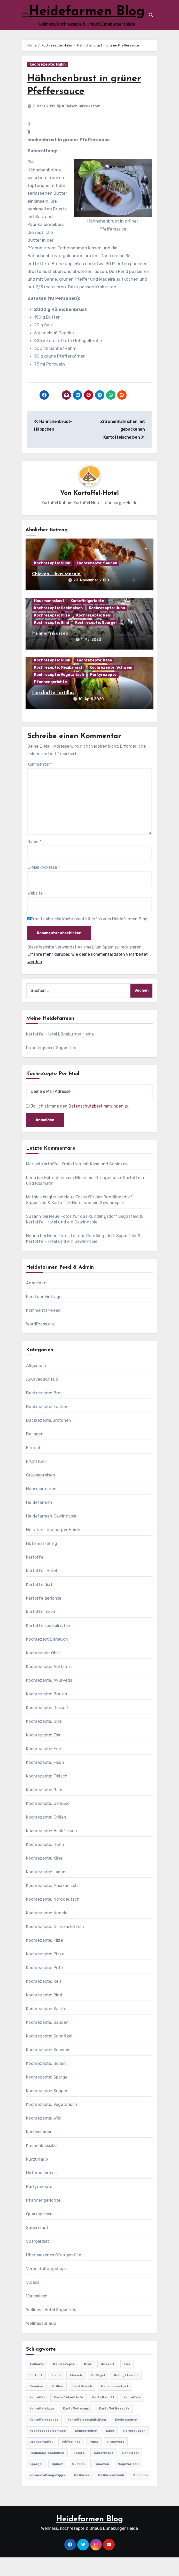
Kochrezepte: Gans (44, 1808)
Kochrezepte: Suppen (47, 2109)
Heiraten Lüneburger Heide (53, 1548)
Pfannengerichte (50, 700)
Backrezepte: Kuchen (47, 1425)
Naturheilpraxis (41, 2191)
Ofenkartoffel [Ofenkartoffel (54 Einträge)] (41, 2460)
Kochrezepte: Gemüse (47, 1822)
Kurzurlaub (37, 2177)
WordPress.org (40, 1342)
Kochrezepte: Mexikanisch (58, 686)
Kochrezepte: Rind (51, 641)
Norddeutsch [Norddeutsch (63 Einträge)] (134, 2449)
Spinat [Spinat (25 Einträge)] (57, 2482)
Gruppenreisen (40, 1493)
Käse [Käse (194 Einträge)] (110, 2449)
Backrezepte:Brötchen (48, 1438)
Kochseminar (39, 2150)
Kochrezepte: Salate (46, 2027)
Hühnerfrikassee (50, 652)
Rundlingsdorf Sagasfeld (51, 1066)
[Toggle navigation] (25, 24)
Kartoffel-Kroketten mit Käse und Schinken (84, 1182)
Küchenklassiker (42, 2164)
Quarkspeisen (39, 2232)
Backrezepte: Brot (44, 1411)
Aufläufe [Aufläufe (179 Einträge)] (36, 2382)
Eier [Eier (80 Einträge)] (127, 2382)
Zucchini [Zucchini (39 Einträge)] (140, 2493)
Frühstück (36, 1479)
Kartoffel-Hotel (96, 512)
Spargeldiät (37, 2259)
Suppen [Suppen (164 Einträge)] (78, 2482)
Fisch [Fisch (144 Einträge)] (56, 2394)
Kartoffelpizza (40, 1630)
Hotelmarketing (41, 1562)
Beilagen (35, 1452)
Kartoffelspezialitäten (48, 1644)
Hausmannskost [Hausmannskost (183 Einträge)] (115, 2405)
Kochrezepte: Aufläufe (49, 1685)
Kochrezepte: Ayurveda (49, 1698)
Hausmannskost (49, 619)
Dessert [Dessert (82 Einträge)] (108, 2382)
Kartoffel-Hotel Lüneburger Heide (60, 1052)
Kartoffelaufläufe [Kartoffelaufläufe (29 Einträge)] (68, 2416)
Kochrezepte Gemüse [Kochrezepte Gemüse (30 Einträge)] (47, 2449)
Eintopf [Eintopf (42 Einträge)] (35, 2394)
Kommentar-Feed (43, 1328)
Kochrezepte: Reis (93, 634)
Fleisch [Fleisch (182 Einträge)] (76, 2394)
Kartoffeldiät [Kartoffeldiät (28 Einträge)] (103, 2416)
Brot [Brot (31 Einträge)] (88, 2382)
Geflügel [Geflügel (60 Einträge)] (98, 2394)
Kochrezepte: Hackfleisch (58, 627)
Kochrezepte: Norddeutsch (53, 1917)
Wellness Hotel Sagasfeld (51, 2328)
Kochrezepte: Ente (44, 1767)
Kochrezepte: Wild (43, 2136)
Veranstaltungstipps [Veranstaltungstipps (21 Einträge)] (47, 2493)
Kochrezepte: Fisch (45, 1781)
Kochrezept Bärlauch (47, 1657)
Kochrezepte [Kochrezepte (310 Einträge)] (126, 2438)
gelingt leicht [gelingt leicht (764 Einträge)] (126, 2394)
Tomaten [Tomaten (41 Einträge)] (101, 2482)
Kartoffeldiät (39, 1603)
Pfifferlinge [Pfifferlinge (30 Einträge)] (71, 2460)
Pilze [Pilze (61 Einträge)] (94, 2460)
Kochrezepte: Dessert (47, 1726)
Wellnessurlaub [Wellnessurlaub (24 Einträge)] (111, 2493)
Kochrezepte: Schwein (111, 686)
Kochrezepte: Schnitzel (49, 2054)
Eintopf (33, 1466)
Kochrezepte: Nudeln (47, 1931)
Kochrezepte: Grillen (46, 1835)
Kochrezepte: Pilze (52, 634)
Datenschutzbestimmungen (95, 1124)
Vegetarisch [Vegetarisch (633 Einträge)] (128, 2482)
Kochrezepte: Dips (44, 1739)
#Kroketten (89, 125)
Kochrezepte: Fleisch (46, 1794)
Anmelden (36, 1301)
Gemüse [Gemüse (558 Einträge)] (36, 2405)
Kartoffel (35, 1575)
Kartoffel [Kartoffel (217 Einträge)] (37, 2416)
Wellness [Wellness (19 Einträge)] (81, 2493)
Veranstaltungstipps (46, 2287)
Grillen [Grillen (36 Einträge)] (57, 2405)
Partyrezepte (103, 693)
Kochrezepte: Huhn (47, 83)
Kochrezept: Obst (43, 1671)
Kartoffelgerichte (87, 619)
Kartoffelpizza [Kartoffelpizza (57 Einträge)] (41, 2427)
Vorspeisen (37, 2314)
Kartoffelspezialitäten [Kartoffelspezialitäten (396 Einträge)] (86, 2438)
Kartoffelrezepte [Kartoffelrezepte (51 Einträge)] (43, 2438)
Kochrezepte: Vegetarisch (59, 693)
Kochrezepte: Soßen (46, 2082)
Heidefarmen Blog (89, 2538)
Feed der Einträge (43, 1315)
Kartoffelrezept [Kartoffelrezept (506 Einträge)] (76, 2427)
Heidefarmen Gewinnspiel (51, 1534)
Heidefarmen (39, 1521)
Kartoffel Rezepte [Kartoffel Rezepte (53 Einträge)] (114, 2427)
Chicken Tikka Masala (56, 592)
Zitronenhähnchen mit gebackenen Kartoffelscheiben (122, 448)
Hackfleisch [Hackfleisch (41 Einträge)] (82, 2405)
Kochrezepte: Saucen (96, 582)
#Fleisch (69, 125)
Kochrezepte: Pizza (45, 1972)
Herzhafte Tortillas (53, 711)
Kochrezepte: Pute (44, 1986)
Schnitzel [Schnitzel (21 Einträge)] (130, 2471)
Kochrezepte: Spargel (95, 641)
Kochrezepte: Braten (46, 1712)
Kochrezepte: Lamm (45, 1890)
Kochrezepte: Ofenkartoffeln (55, 1945)
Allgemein (36, 1384)
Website (35, 911)
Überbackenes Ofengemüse (53, 2273)
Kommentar (40, 782)
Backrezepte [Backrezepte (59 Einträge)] (64, 2382)
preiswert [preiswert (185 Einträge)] (115, 2460)
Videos (32, 2300)
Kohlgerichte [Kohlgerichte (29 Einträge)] (86, 2449)
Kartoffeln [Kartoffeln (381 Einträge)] (132, 2416)
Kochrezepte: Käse (94, 679)
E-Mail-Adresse (43, 885)
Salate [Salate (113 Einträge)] (79, 2471)
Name (34, 860)
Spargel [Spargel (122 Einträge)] (36, 2482)
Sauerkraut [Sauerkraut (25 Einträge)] (103, 2471)
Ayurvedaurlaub (42, 1397)
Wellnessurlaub (41, 2342)
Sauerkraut (37, 2246)
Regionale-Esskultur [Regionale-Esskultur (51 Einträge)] (46, 2471)
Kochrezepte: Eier (43, 1753)
